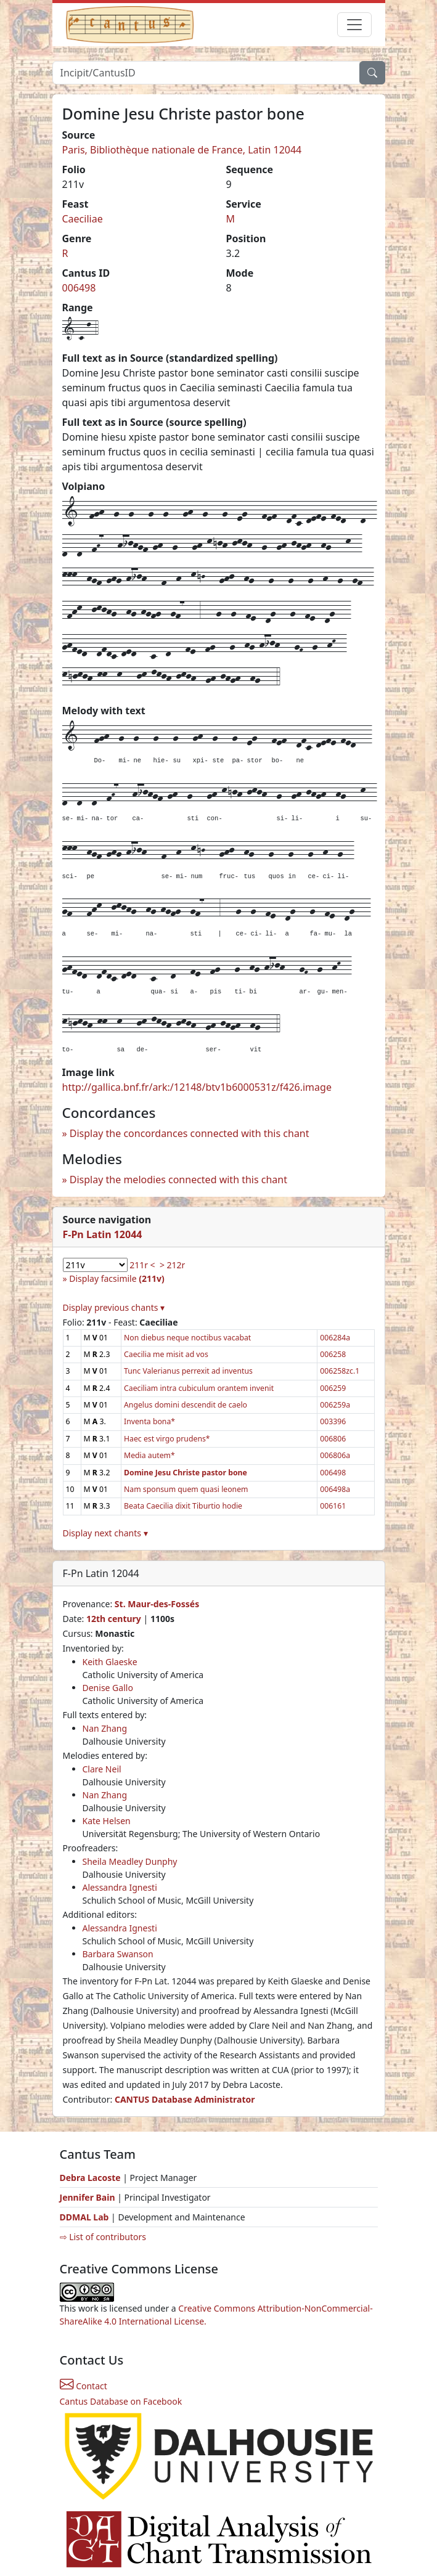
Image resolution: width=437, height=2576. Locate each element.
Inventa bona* (149, 1421)
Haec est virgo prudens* (167, 1438)
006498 (79, 288)
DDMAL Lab (84, 2217)
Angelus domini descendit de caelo (185, 1405)
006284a (335, 1337)
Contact (83, 2386)
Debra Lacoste (90, 2177)
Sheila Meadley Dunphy (130, 1861)
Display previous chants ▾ (114, 1307)
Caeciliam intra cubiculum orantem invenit (199, 1388)
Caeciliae (82, 219)
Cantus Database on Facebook (121, 2401)
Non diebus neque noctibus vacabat (187, 1337)
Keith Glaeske (110, 1662)
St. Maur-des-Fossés (157, 1604)
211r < (142, 1265)
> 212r (172, 1265)
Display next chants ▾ (105, 1533)
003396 (333, 1421)
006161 (333, 1506)
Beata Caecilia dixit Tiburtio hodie (183, 1506)
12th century (113, 1618)
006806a (335, 1455)
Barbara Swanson (118, 1954)
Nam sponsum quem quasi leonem (186, 1489)
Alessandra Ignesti (120, 1887)
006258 (333, 1354)
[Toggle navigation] (354, 24)
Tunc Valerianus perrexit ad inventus (188, 1371)
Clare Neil (102, 1769)
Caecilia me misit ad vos (166, 1354)
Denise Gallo (108, 1688)
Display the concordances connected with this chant (189, 1133)
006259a (335, 1405)
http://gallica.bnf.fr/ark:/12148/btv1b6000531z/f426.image (197, 1087)
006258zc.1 (339, 1371)
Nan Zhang (105, 1728)
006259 (333, 1388)
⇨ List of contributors (103, 2237)
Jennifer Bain (89, 2197)
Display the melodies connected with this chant (178, 1179)
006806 (333, 1438)
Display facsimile (116, 1278)
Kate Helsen (107, 1821)
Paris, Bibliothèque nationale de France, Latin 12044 (182, 150)
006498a (335, 1489)
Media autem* (149, 1455)
